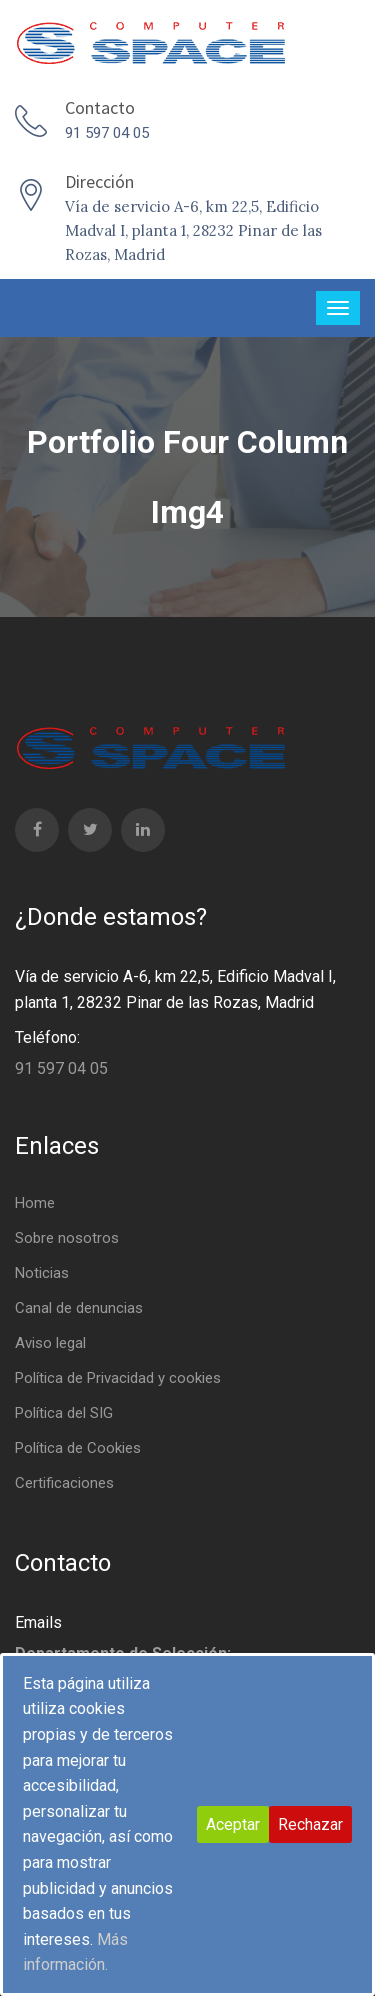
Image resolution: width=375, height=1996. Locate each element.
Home (35, 1203)
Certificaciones (64, 1483)
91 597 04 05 (107, 133)
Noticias (42, 1273)
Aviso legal (50, 1343)
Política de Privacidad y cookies (118, 1378)
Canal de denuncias (79, 1308)
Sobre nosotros (67, 1238)
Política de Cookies (78, 1448)
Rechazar (310, 1824)
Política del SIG (64, 1413)
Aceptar (233, 1824)
